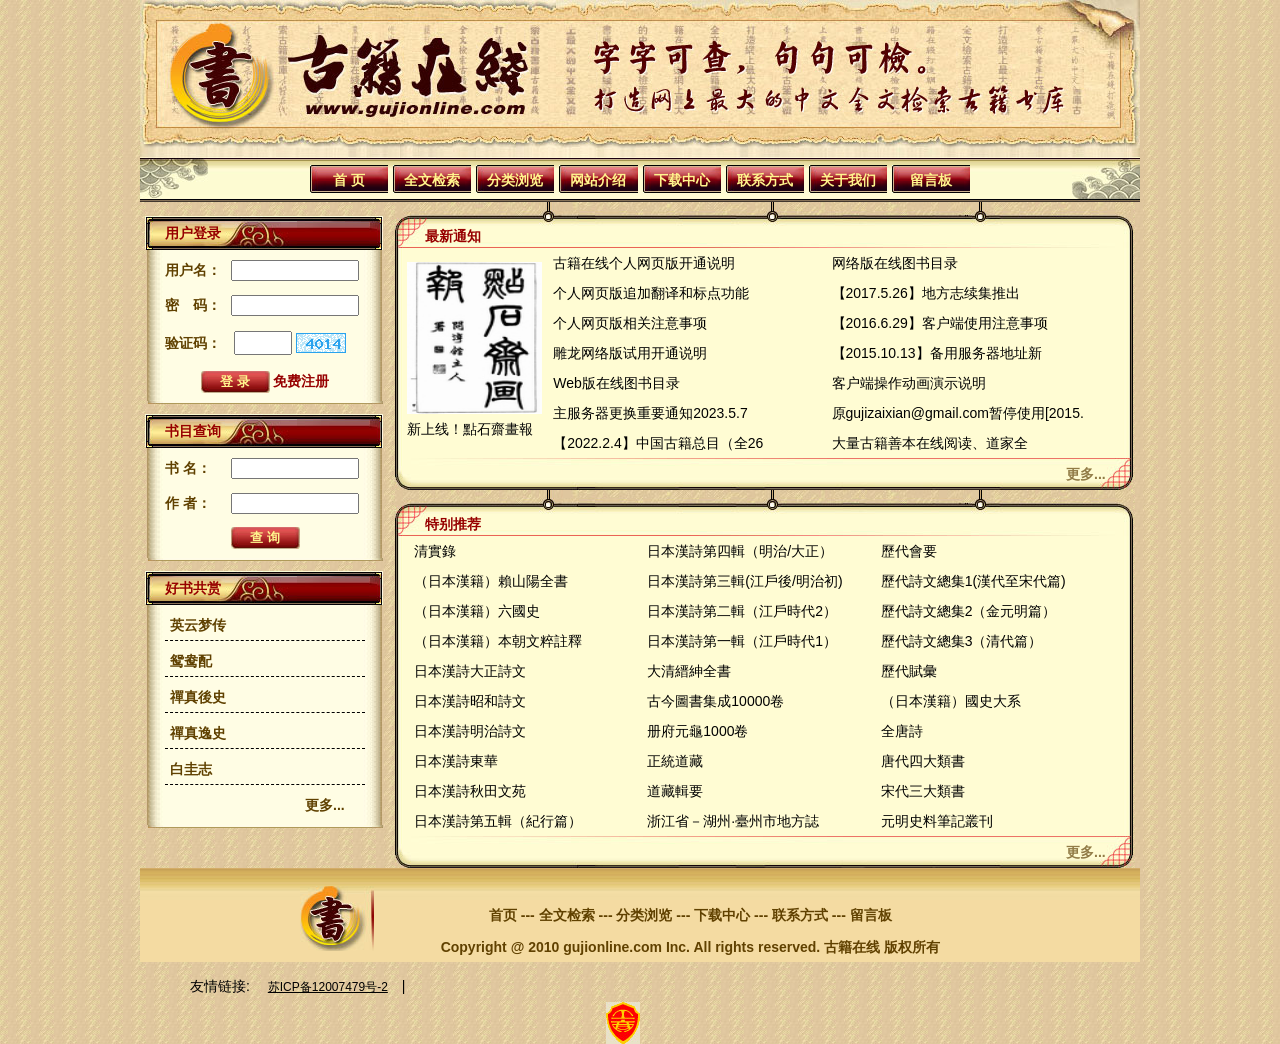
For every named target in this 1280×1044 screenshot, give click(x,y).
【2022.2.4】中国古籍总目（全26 (658, 443)
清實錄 (435, 551)
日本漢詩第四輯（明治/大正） (740, 551)
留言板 (931, 180)
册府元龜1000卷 (697, 731)
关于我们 (848, 180)
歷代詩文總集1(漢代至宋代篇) (973, 581)
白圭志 (191, 769)
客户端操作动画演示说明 (909, 383)
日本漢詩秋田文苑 (470, 791)
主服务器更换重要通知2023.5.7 (650, 413)
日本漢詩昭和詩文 (470, 701)
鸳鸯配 (191, 661)
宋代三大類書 (923, 791)
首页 (503, 915)
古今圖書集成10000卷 (715, 701)
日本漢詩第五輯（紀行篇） (498, 821)
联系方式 (765, 180)
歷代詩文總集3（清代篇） (962, 641)
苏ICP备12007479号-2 (328, 987)
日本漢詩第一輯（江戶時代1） (742, 641)
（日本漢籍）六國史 (477, 611)
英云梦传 (198, 625)
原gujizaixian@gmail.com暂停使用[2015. (958, 413)
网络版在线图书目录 (895, 263)
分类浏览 (515, 180)
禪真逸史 (198, 733)
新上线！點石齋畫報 (470, 429)
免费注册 (301, 381)
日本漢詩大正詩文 (470, 671)
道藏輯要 (675, 791)
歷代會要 (909, 551)
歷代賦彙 (909, 671)
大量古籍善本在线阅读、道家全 (930, 443)
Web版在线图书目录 (616, 383)
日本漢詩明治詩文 (470, 731)
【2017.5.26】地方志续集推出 (926, 293)
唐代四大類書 (923, 761)
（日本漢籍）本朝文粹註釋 (498, 641)
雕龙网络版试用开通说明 (630, 353)
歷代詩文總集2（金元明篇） (969, 611)
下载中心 (682, 180)
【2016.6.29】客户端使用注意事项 (940, 323)
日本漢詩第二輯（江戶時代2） (742, 611)
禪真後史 (198, 697)
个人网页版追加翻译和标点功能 (651, 293)
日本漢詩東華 (456, 761)
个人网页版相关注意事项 (630, 323)
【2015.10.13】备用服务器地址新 (937, 353)
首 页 (349, 180)
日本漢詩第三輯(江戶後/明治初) (744, 581)
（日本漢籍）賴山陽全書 (491, 581)
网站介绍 (598, 180)
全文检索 (432, 180)
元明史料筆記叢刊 (937, 821)
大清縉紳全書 (689, 671)
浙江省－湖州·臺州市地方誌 (733, 821)
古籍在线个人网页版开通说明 (644, 263)
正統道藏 (675, 761)
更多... (325, 805)
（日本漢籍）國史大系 (951, 701)
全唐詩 (902, 731)
